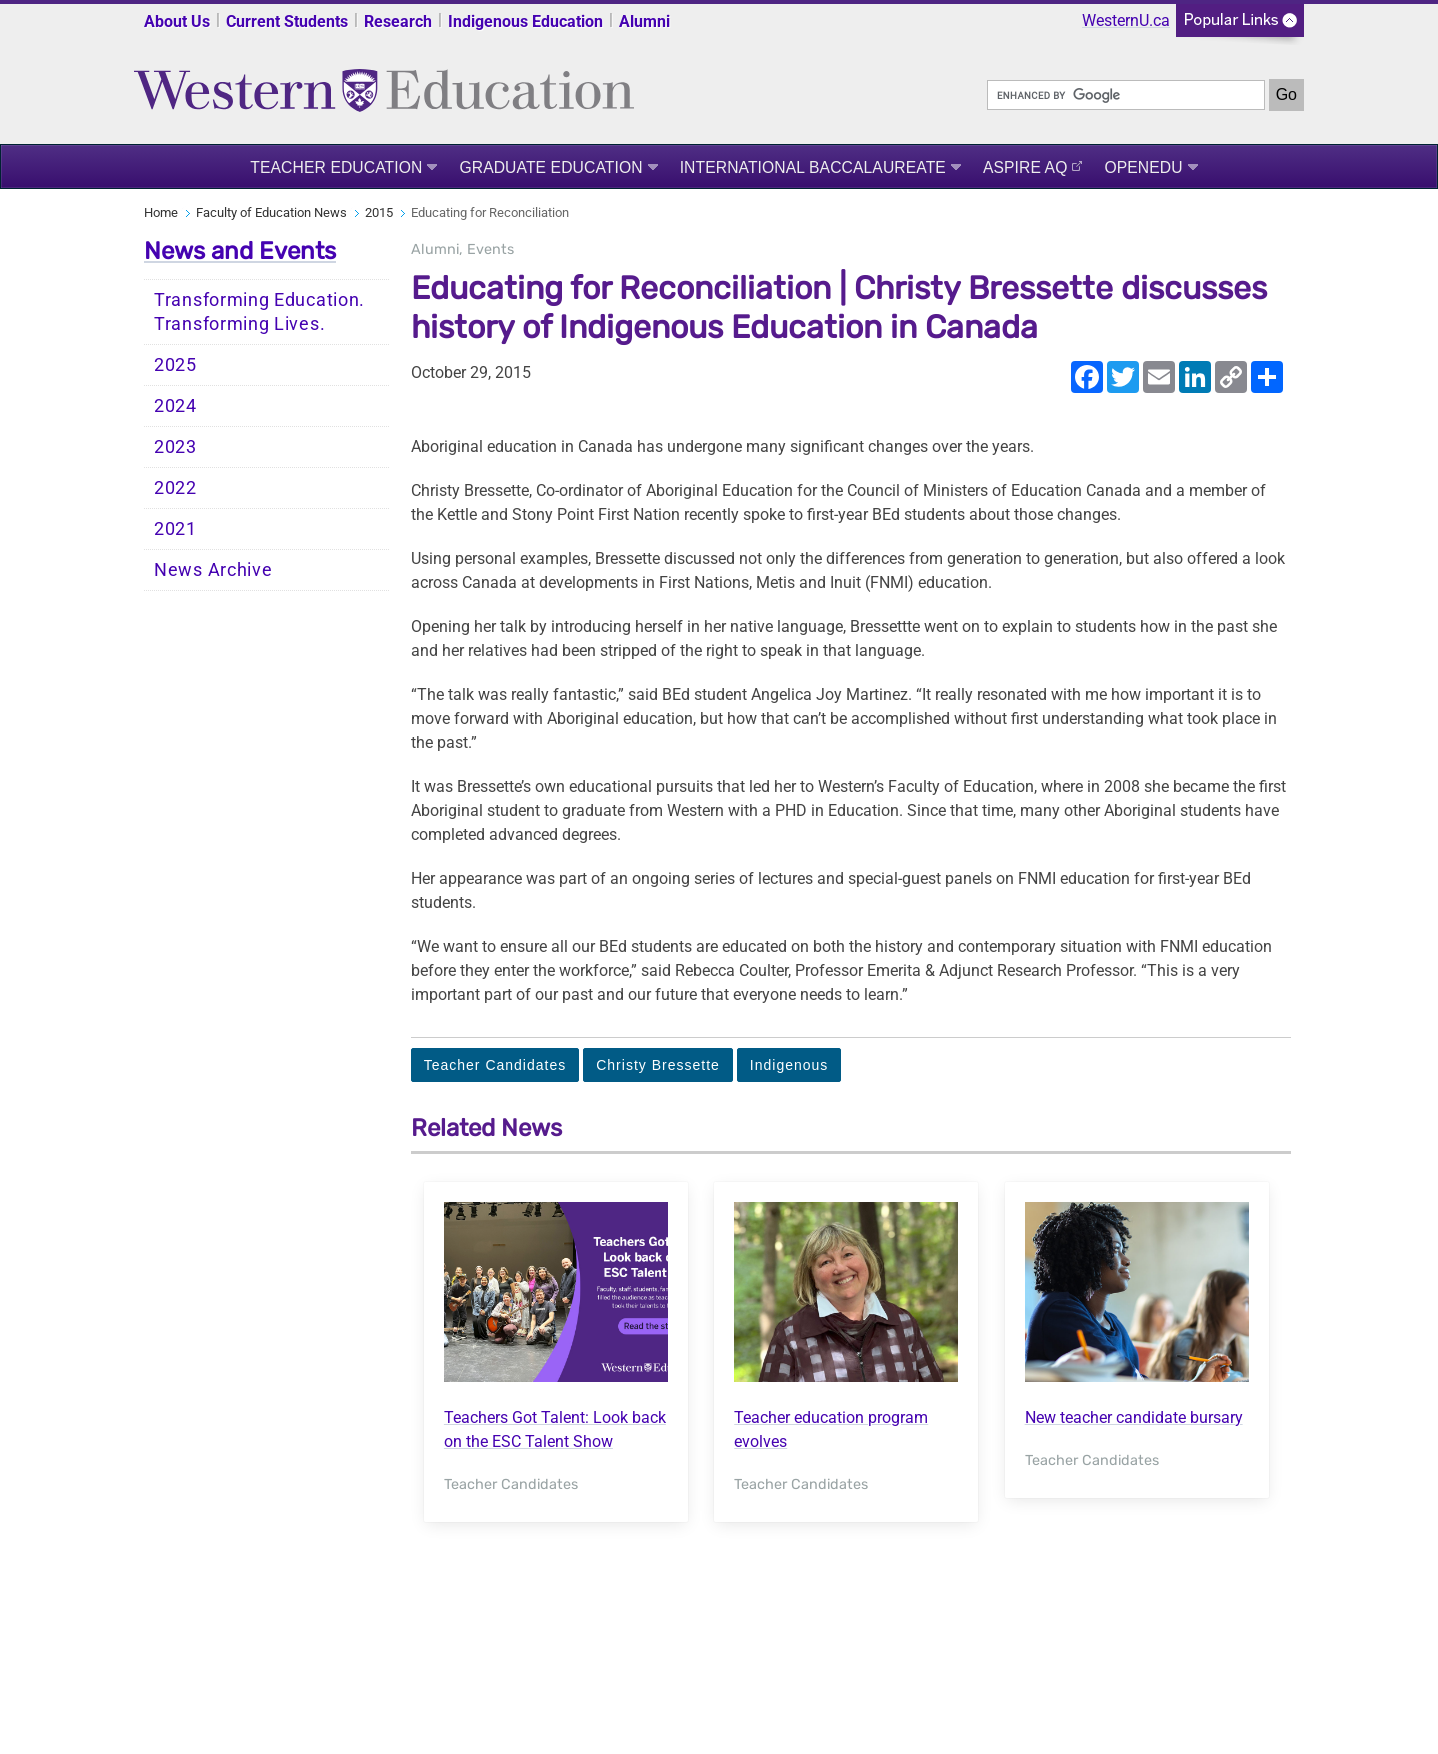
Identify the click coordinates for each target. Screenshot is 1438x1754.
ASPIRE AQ (1025, 167)
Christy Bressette (658, 1065)
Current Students (287, 21)
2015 (379, 212)
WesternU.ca (1126, 20)
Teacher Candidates (495, 1065)
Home (161, 212)
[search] (1126, 95)
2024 (175, 406)
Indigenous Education (525, 21)
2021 (175, 529)
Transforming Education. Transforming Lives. (259, 312)
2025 (175, 365)
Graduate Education (550, 167)
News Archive (213, 570)
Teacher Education (336, 167)
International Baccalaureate (813, 167)
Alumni (644, 21)
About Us (177, 21)
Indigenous (789, 1065)
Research (398, 21)
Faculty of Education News (271, 212)
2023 (175, 447)
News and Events (240, 251)
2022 (175, 488)
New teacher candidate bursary (1134, 1417)
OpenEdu (1143, 167)
